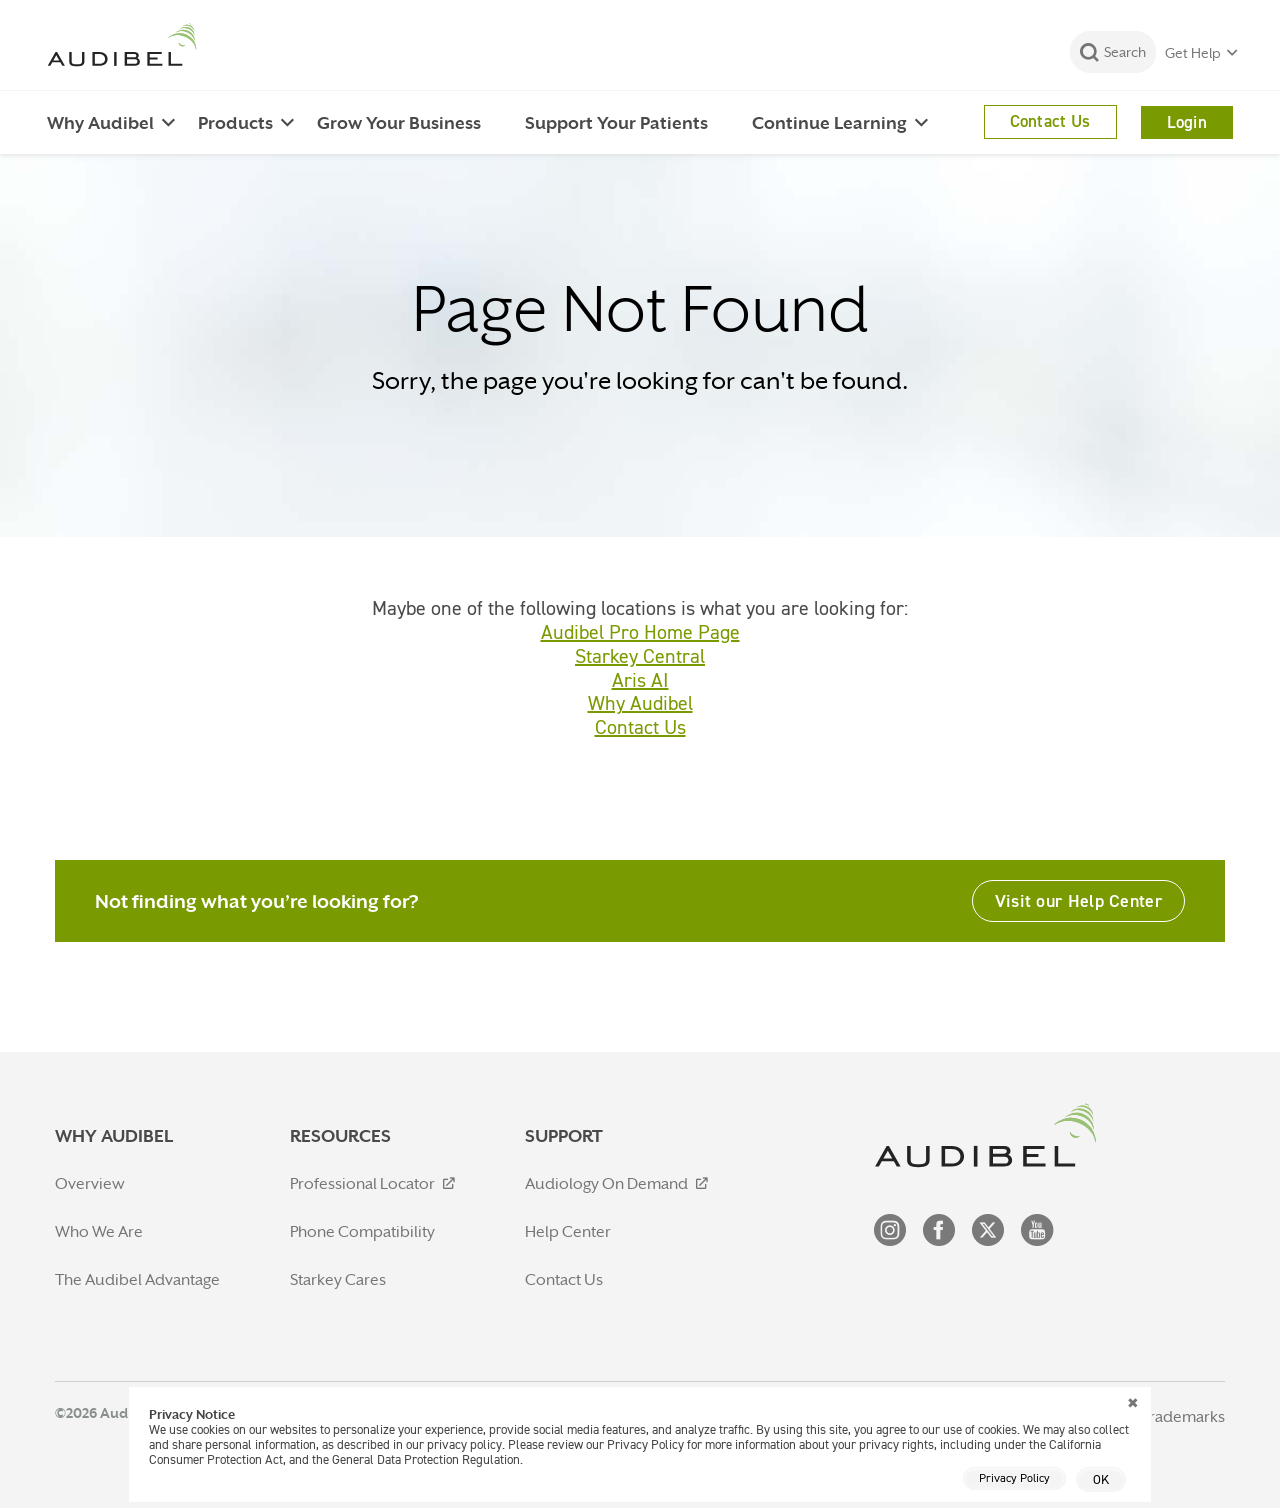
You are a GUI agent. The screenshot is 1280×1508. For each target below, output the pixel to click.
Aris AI (640, 680)
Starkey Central (640, 656)
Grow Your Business (399, 123)
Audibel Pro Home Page (640, 632)
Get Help (1193, 53)
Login (1187, 122)
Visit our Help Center (1078, 900)
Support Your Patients (616, 123)
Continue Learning (829, 123)
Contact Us (1050, 121)
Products (235, 123)
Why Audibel (100, 123)
